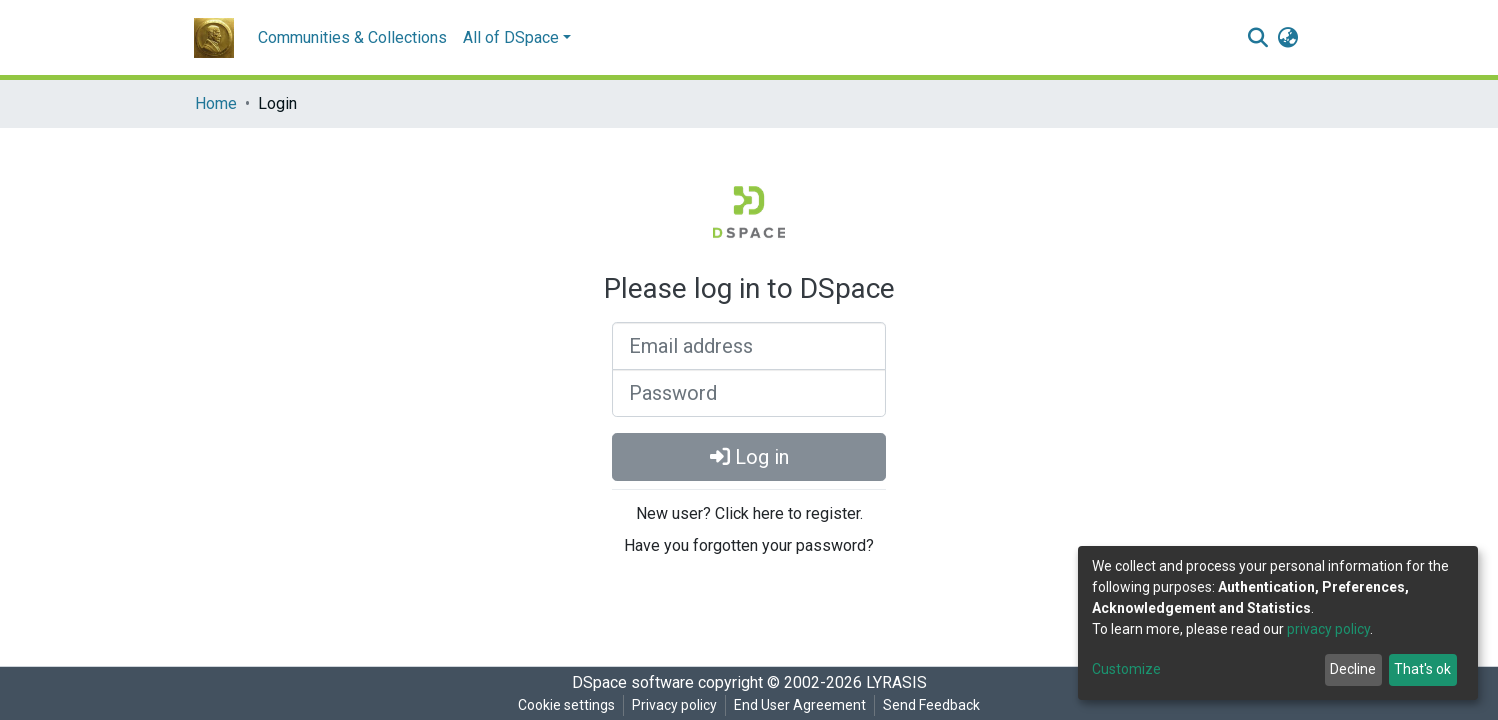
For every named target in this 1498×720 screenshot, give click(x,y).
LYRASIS (896, 682)
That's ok (1422, 669)
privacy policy (1328, 629)
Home (216, 103)
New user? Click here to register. (749, 513)
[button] (1287, 38)
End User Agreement (800, 705)
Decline (1353, 669)
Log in (749, 457)
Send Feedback (931, 705)
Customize (1126, 669)
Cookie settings (566, 705)
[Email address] (749, 346)
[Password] (749, 393)
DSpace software (633, 682)
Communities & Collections (352, 37)
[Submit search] (1257, 38)
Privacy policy (674, 705)
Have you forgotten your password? (749, 545)
